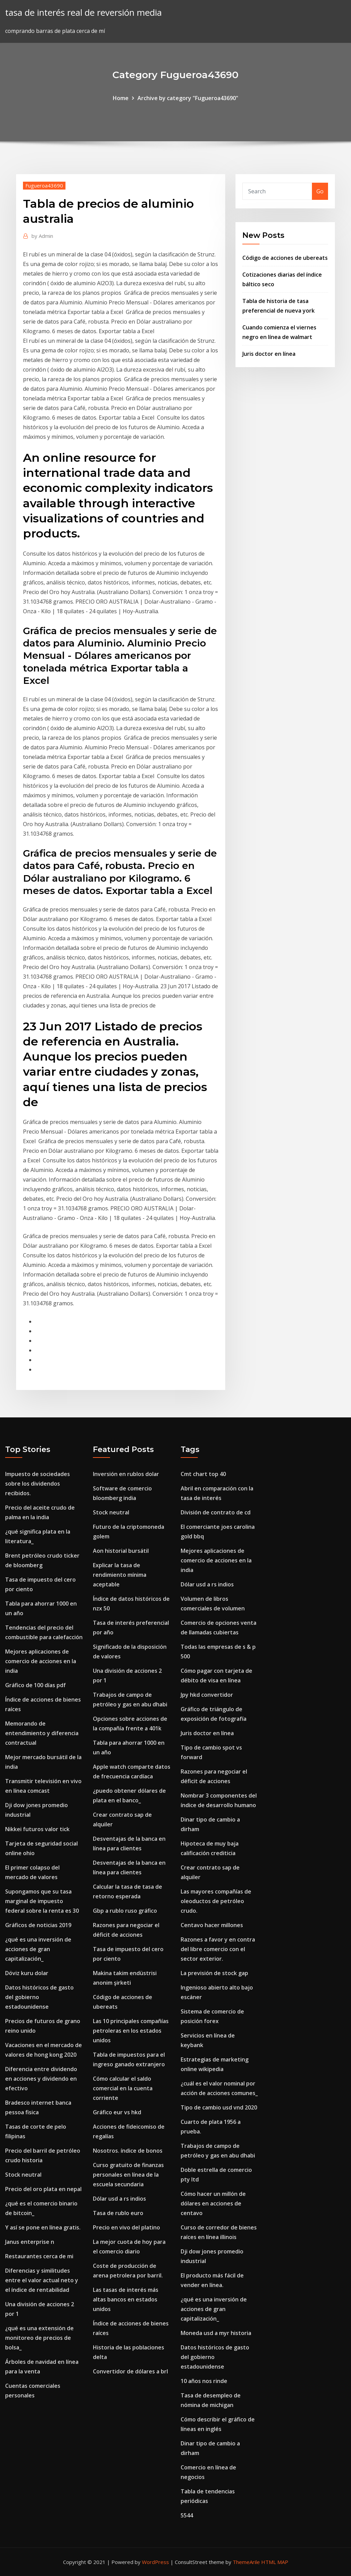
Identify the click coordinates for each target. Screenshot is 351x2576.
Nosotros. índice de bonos (127, 2150)
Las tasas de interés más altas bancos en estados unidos (125, 2299)
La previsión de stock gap (214, 1973)
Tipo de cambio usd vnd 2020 (219, 2107)
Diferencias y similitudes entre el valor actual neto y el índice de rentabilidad (41, 2280)
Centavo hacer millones (212, 1925)
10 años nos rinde (204, 2381)
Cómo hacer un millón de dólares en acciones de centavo (213, 2203)
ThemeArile (246, 2562)
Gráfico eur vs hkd (117, 2112)
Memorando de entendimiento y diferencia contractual (41, 1733)
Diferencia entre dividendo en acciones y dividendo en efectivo (41, 2078)
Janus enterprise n (29, 2242)
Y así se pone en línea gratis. (43, 2227)
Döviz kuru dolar (26, 1973)
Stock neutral (23, 2174)
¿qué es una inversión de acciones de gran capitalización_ (38, 1949)
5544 (187, 2515)
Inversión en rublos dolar (126, 1474)
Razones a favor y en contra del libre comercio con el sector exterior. (218, 1949)
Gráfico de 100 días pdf (35, 1685)
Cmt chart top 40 (203, 1474)
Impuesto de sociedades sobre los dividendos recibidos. (37, 1483)
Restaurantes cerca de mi (39, 2256)
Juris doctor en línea (268, 354)
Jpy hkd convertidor (207, 1694)
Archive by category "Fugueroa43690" (187, 98)
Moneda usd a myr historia (216, 2333)
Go (320, 191)
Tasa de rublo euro (118, 2213)
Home (121, 98)
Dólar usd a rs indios (119, 2198)
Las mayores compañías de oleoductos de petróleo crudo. (216, 1901)
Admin (42, 235)
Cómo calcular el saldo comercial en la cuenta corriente (123, 2088)
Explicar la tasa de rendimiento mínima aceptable (119, 1574)
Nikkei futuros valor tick (37, 1829)
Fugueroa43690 (44, 185)
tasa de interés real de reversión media (83, 13)
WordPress (155, 2562)
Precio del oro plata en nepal (43, 2189)
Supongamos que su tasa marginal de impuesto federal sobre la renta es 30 (42, 1901)
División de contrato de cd (216, 1512)
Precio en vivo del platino (126, 2227)
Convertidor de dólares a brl (130, 2371)
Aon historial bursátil (121, 1551)
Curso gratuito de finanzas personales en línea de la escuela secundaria (128, 2174)
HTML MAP (274, 2562)
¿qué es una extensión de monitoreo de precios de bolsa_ (39, 2337)
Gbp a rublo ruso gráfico (125, 1910)
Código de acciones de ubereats (285, 258)
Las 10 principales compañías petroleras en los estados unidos (131, 2030)
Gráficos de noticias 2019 (38, 1925)
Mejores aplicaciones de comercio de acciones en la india (40, 1661)
